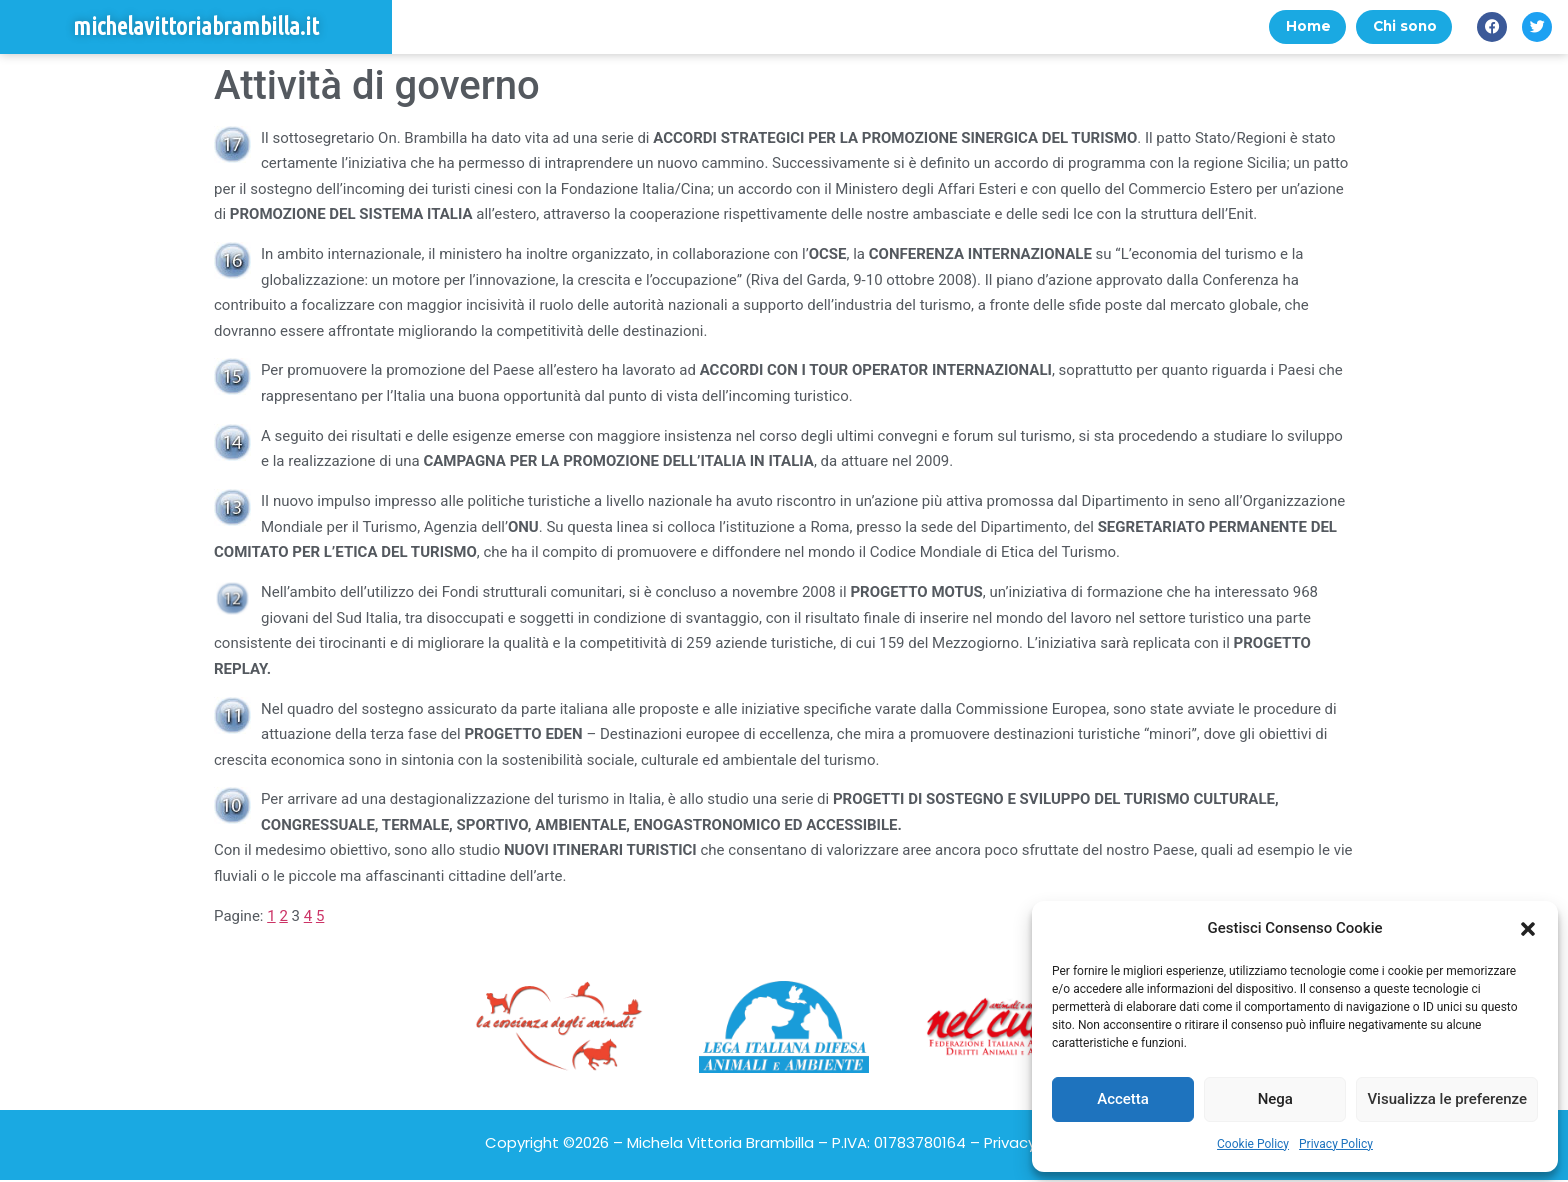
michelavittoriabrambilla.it (196, 27)
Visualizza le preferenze (1447, 1099)
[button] (1528, 929)
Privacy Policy (1336, 1144)
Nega (1275, 1099)
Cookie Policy (1253, 1144)
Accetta (1123, 1099)
